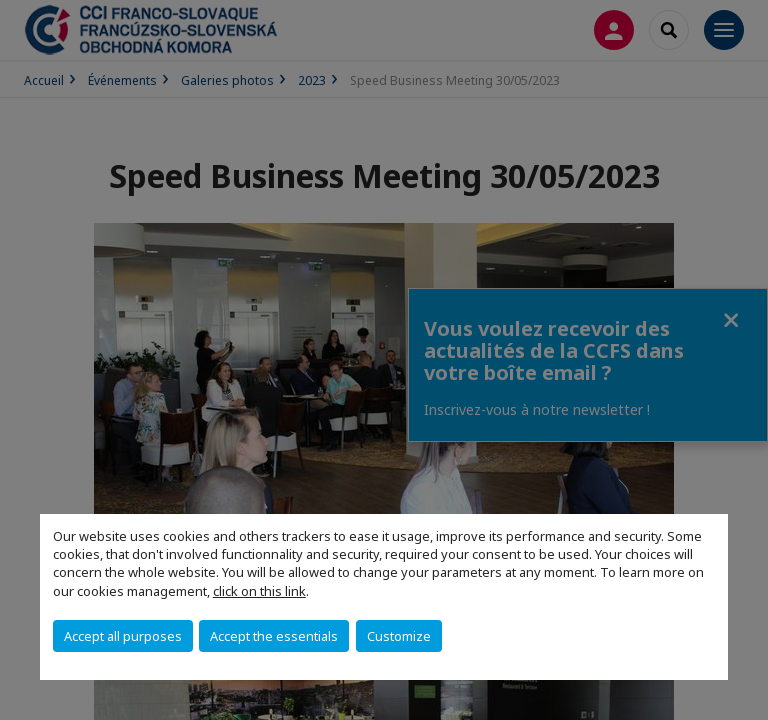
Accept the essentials (274, 636)
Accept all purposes (123, 636)
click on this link (259, 591)
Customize (399, 636)
